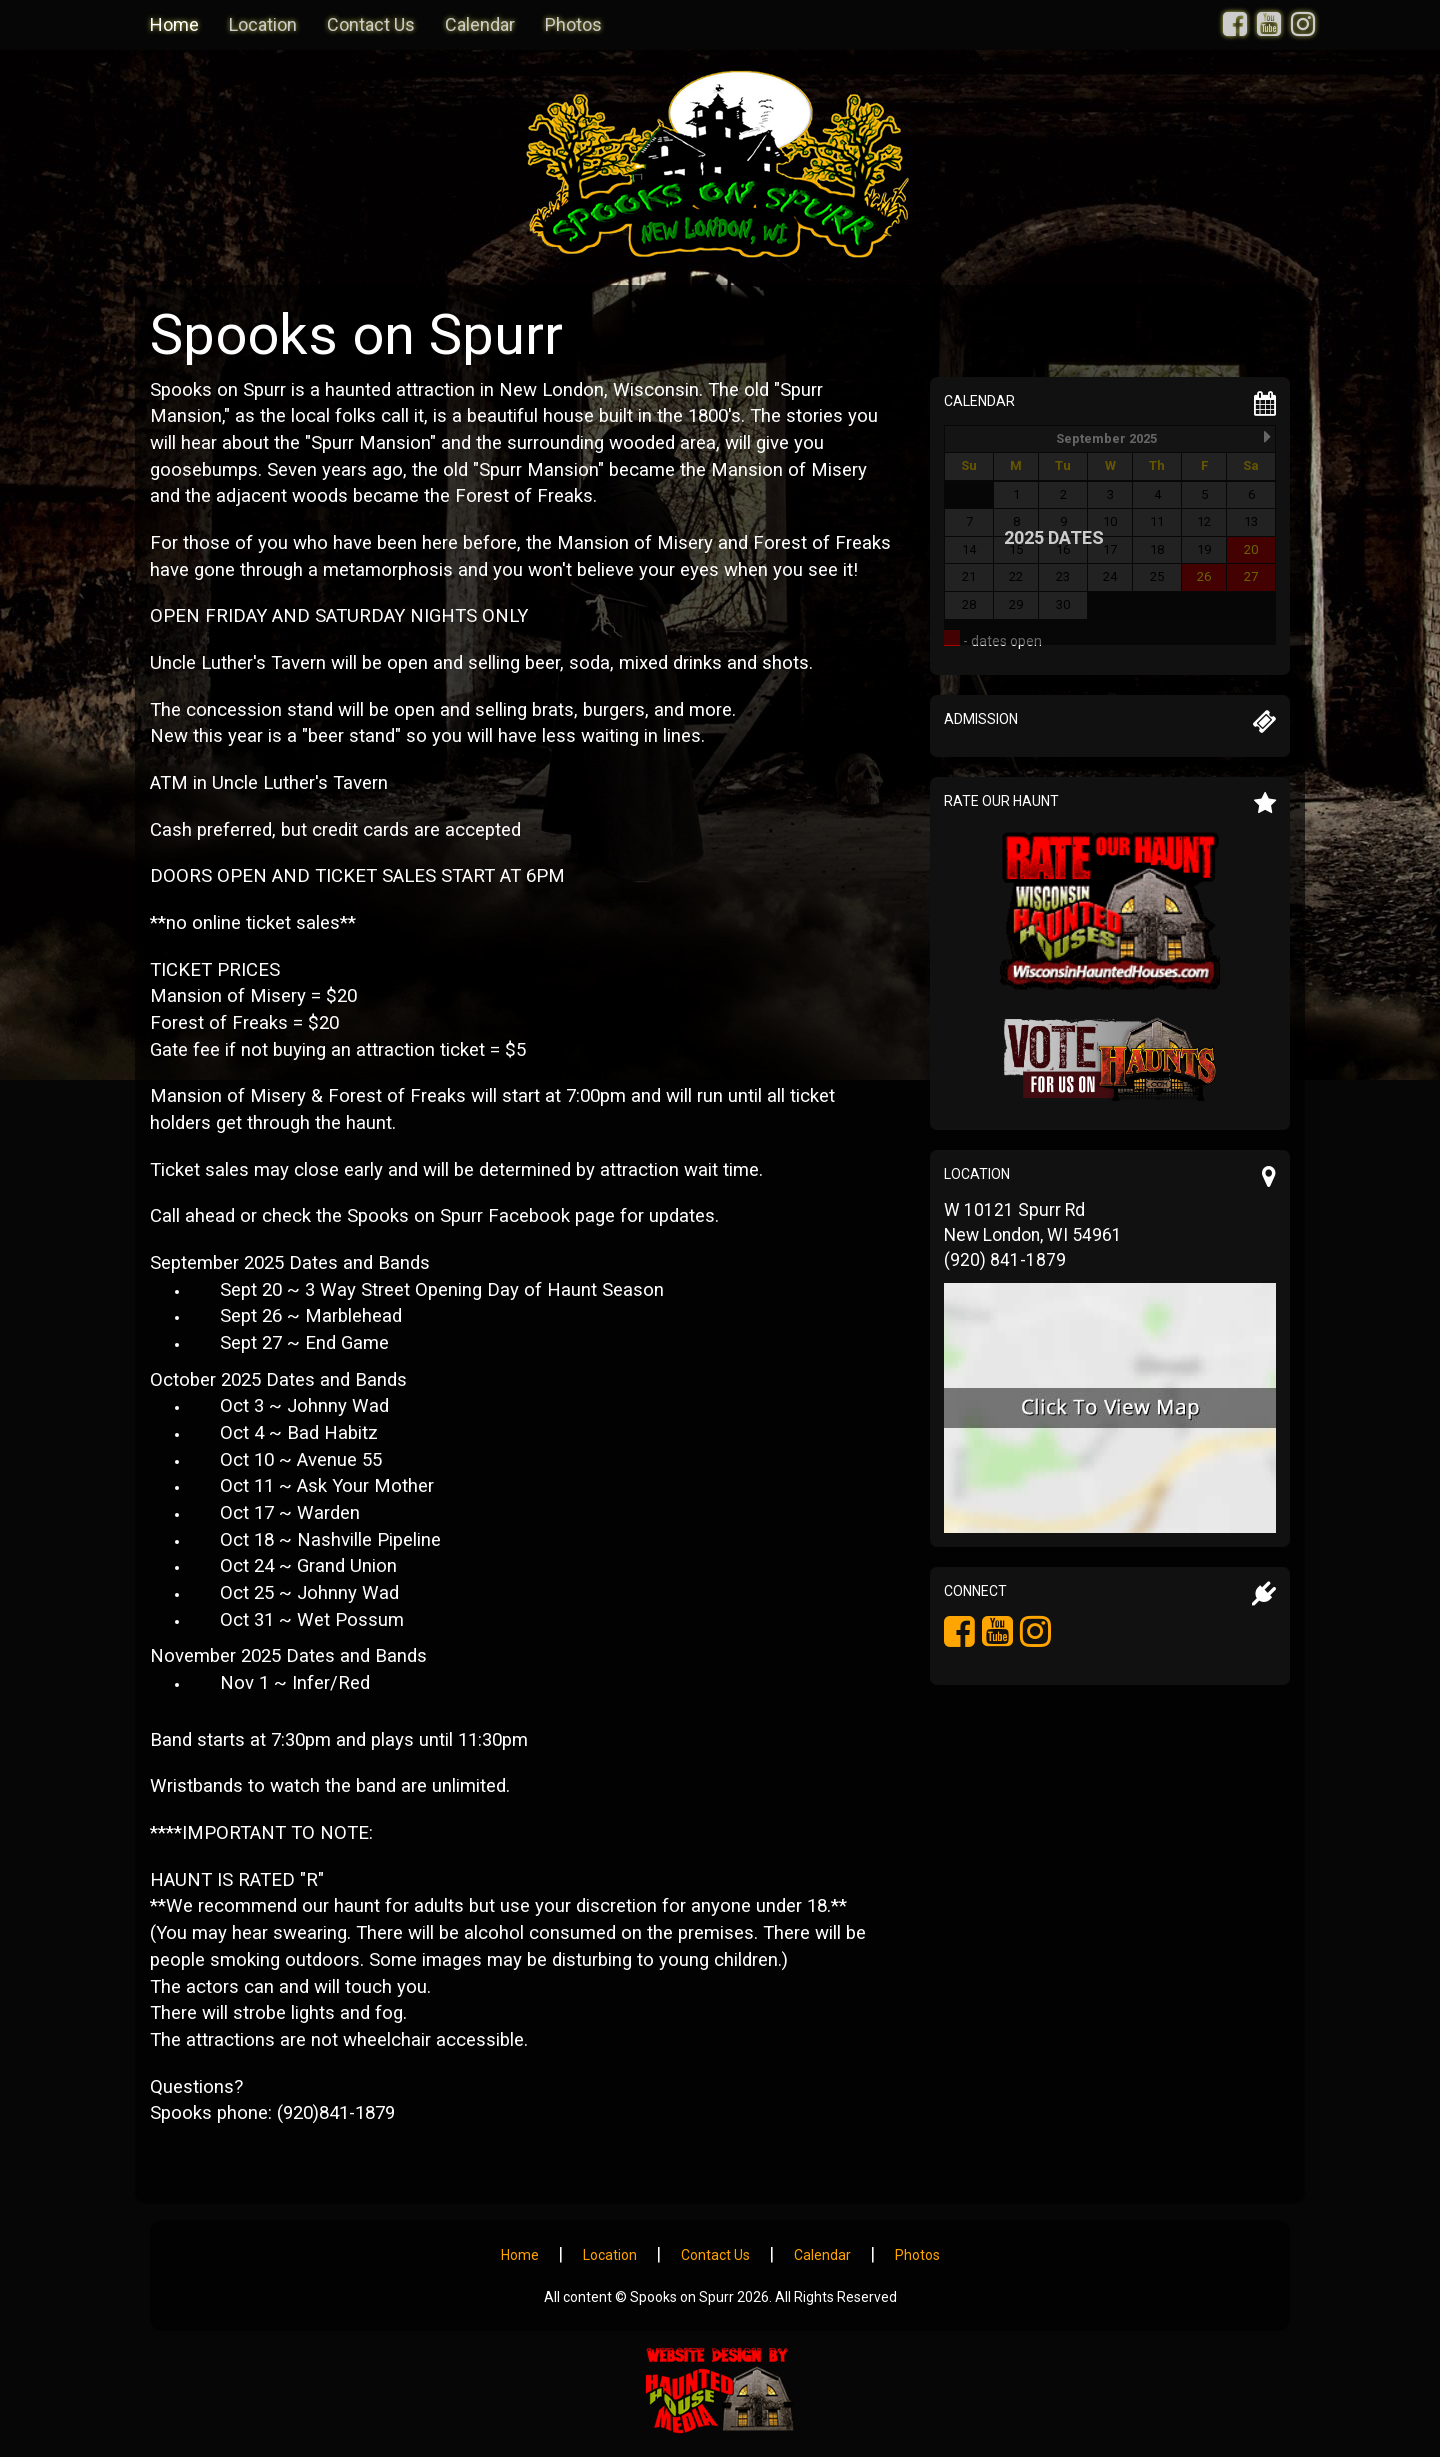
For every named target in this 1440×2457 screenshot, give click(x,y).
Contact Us (371, 24)
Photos (573, 24)
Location (263, 24)
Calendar (480, 24)
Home (174, 24)
